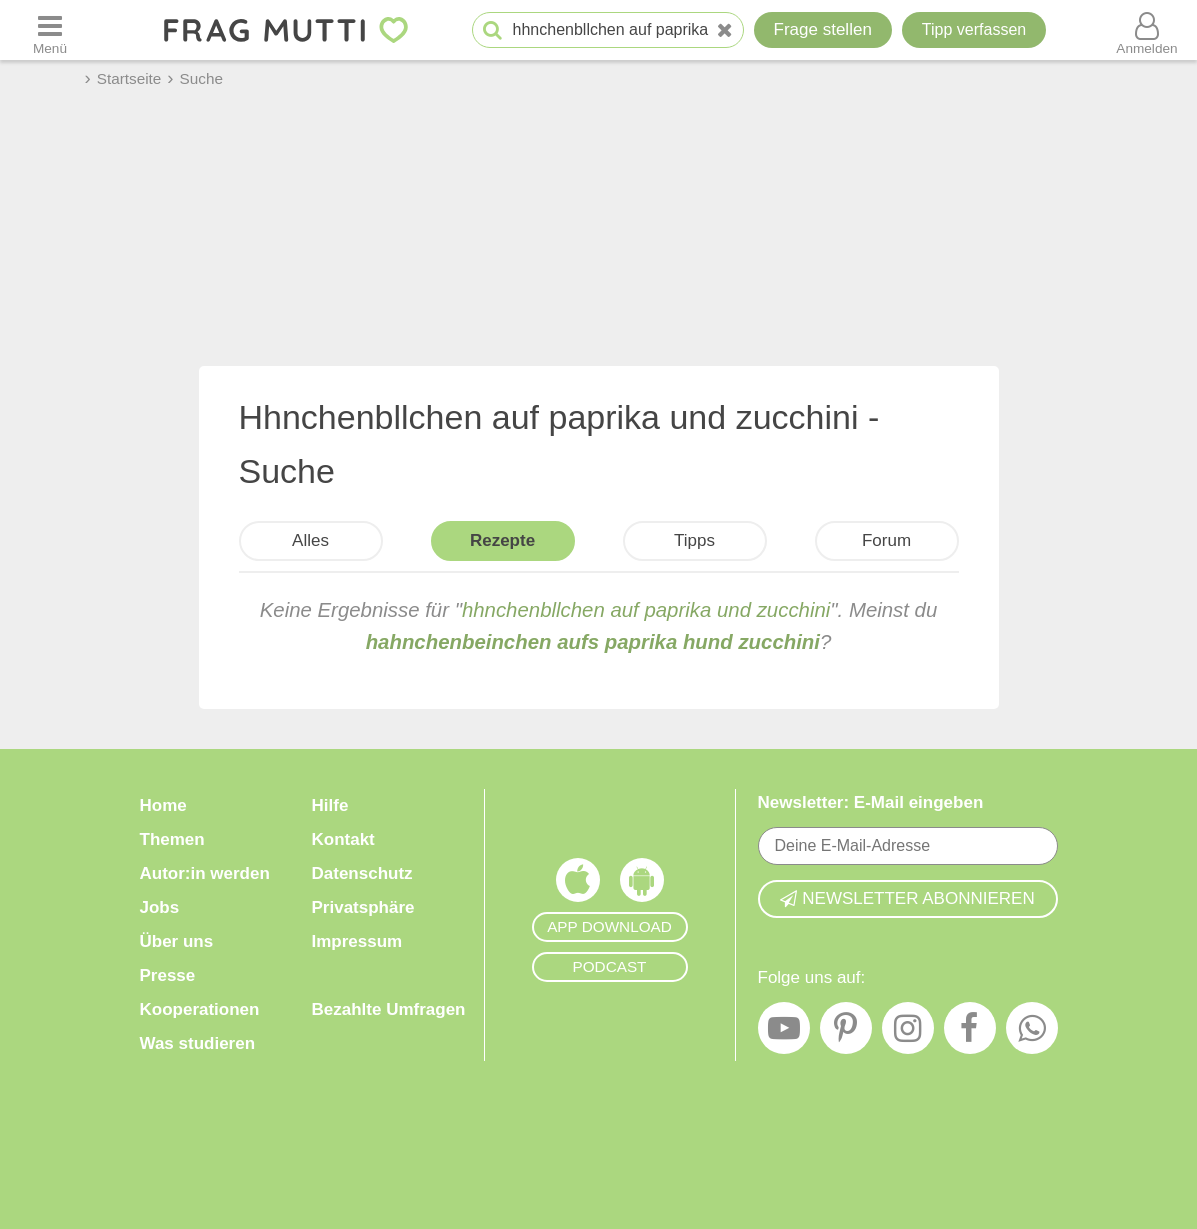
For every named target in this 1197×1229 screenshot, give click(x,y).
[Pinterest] (846, 1033)
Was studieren (198, 1043)
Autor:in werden (205, 873)
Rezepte (502, 540)
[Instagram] (908, 1033)
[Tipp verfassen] (974, 30)
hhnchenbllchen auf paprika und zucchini (646, 610)
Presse (168, 975)
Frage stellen (823, 29)
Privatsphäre (363, 907)
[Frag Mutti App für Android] (642, 885)
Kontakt (343, 839)
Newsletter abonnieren (907, 898)
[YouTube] (784, 1033)
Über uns (177, 941)
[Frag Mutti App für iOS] (578, 885)
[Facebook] (970, 1033)
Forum (886, 540)
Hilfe (330, 805)
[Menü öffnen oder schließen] (50, 30)
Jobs (160, 907)
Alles (310, 540)
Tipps (694, 540)
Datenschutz (362, 873)
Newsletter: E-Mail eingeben (871, 802)
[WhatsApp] (1032, 1033)
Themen (172, 839)
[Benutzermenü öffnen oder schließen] (1147, 30)
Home (163, 805)
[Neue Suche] (725, 30)
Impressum (357, 941)
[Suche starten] (492, 30)
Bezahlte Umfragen (389, 1009)
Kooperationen (200, 1009)
